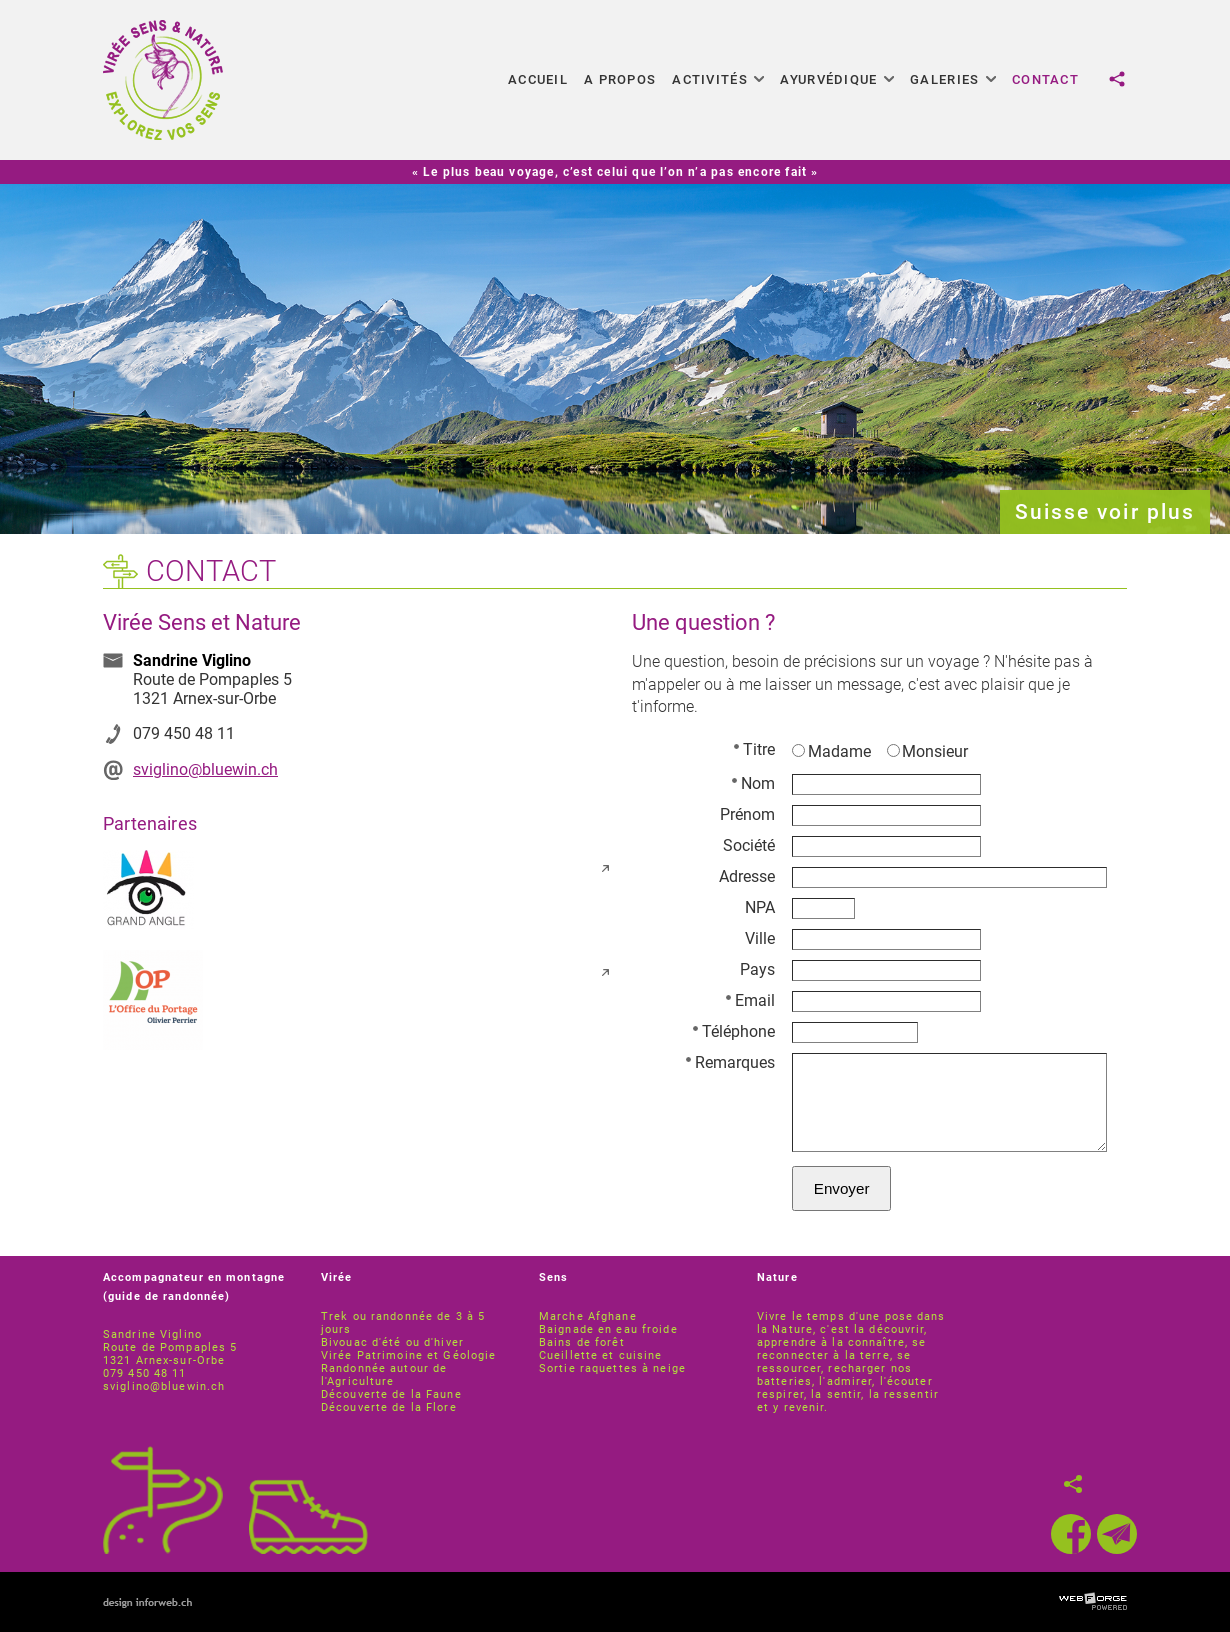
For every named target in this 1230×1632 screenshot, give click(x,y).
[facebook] (1071, 1534)
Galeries (953, 79)
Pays (757, 969)
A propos (620, 79)
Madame (831, 751)
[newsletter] (1117, 1534)
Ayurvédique (837, 79)
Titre (754, 749)
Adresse (747, 876)
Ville (760, 938)
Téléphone (734, 1031)
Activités (718, 79)
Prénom (747, 814)
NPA (760, 907)
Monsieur (928, 751)
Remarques (730, 1062)
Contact (1045, 79)
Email (750, 1000)
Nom (753, 783)
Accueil (538, 79)
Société (749, 845)
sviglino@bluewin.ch (205, 769)
